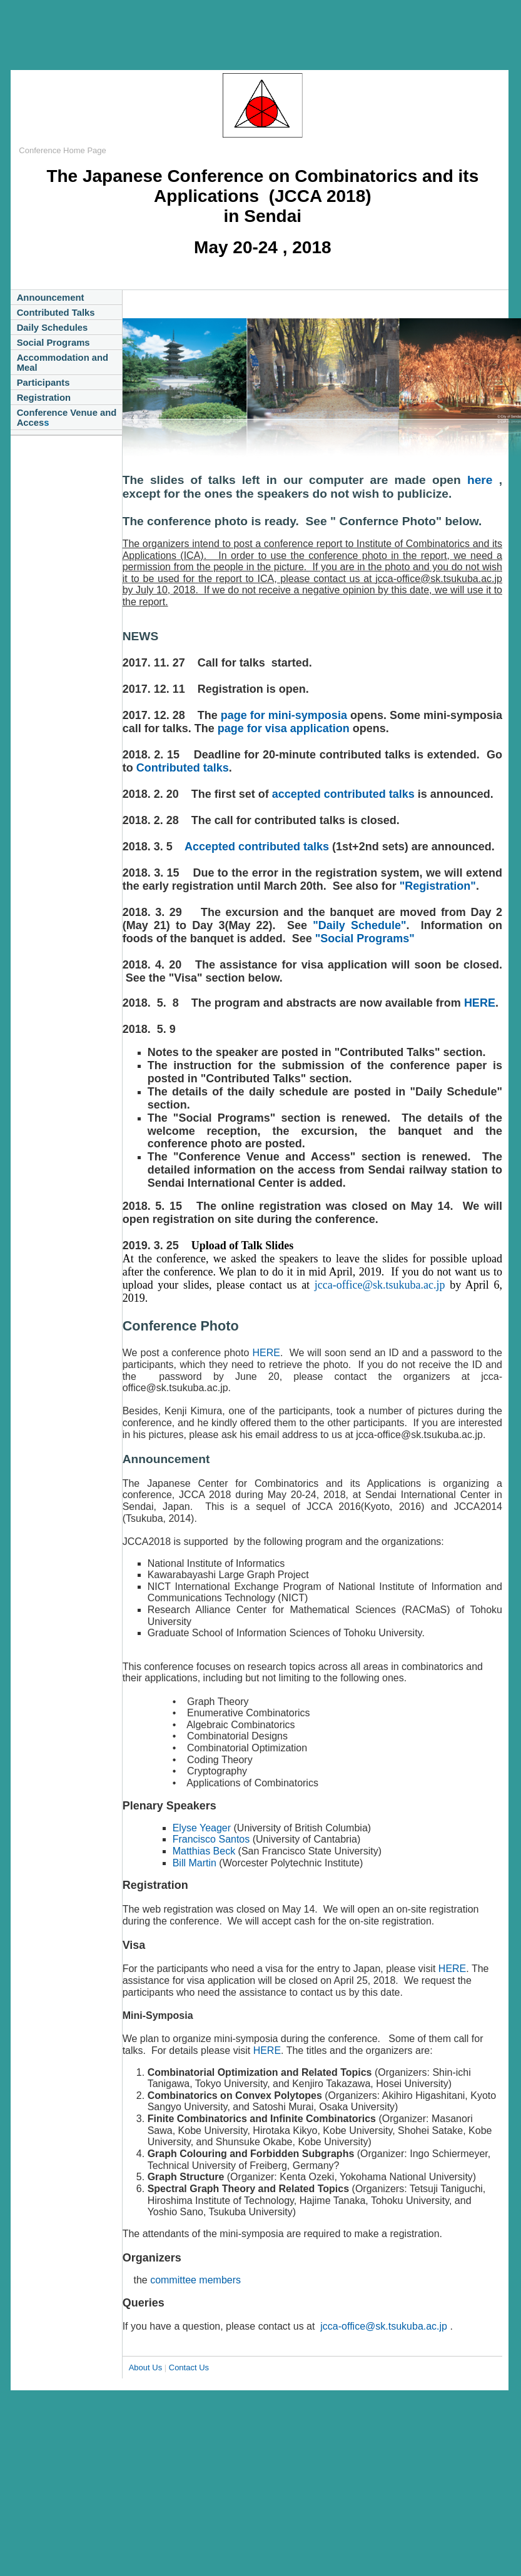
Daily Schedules (52, 328)
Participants (43, 383)
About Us (145, 2367)
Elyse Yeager (202, 1828)
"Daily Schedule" (359, 925)
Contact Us (189, 2367)
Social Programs (53, 343)
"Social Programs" (363, 938)
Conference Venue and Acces (67, 418)
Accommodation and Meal (63, 363)
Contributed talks (182, 768)
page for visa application (284, 728)
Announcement (50, 298)
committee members (195, 2280)
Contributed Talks (56, 313)
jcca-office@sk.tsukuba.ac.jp (380, 1285)
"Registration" (438, 886)
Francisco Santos (211, 1839)
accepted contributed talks (343, 794)
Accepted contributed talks (257, 846)
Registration (44, 398)
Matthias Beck (205, 1851)
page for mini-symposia (284, 715)
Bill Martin (194, 1863)
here (483, 479)
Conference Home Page (62, 150)
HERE (479, 1003)
